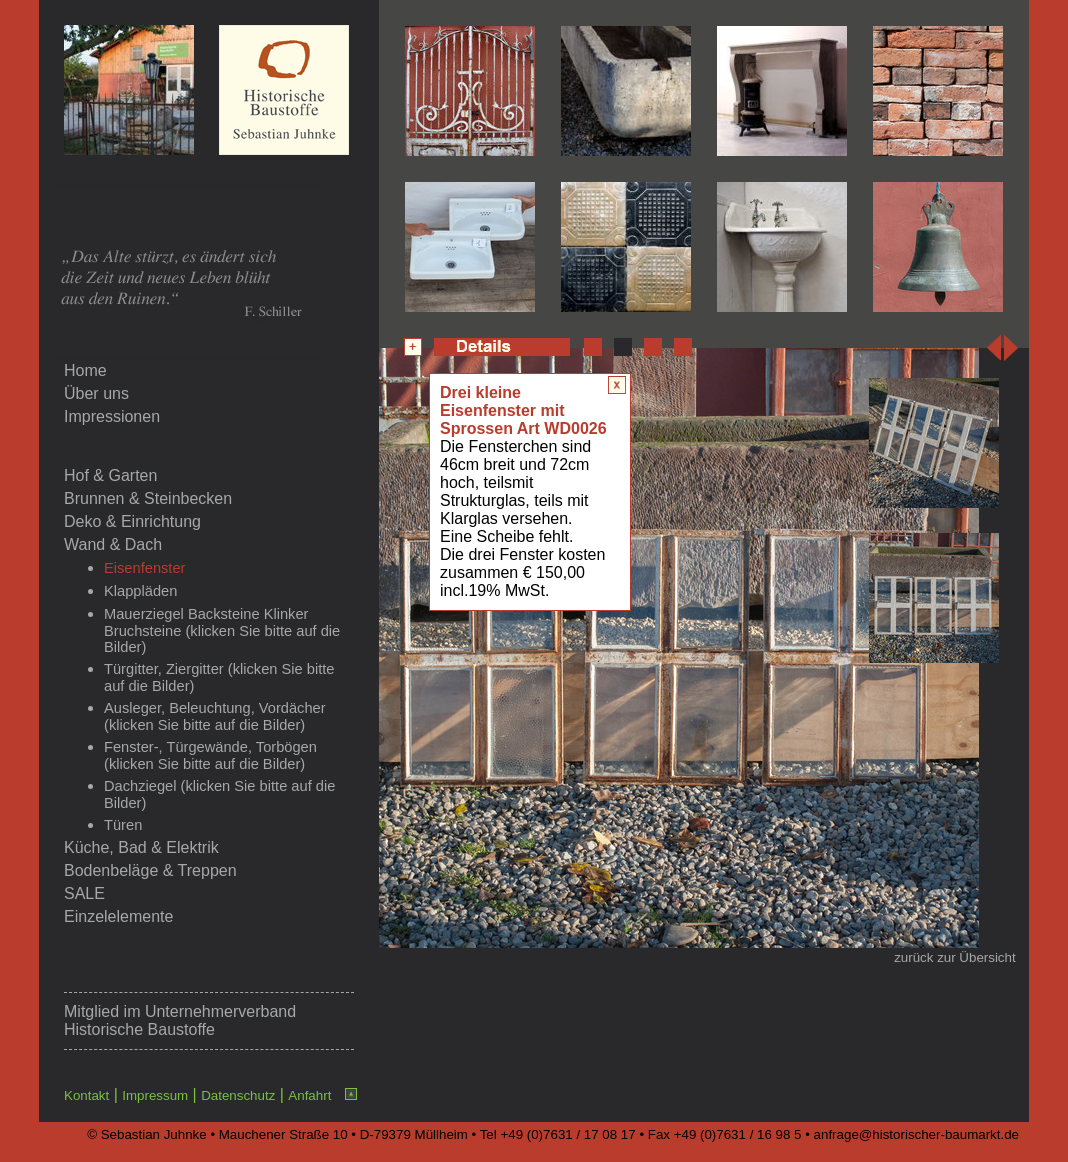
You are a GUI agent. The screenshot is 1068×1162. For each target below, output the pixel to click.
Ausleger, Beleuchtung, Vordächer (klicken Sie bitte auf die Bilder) (215, 716)
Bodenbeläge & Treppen (150, 870)
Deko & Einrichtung (132, 521)
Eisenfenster (144, 568)
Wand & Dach (113, 544)
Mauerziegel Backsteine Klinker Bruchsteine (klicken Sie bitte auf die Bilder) (222, 630)
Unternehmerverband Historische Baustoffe (180, 1020)
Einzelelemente (118, 916)
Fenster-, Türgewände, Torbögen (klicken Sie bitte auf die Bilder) (210, 755)
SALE (84, 893)
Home (85, 370)
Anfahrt (309, 1095)
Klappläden (140, 591)
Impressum (155, 1095)
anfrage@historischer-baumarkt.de (916, 1134)
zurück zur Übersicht (954, 957)
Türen (123, 825)
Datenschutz (238, 1095)
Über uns (96, 393)
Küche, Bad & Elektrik (141, 847)
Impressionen (112, 416)
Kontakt (86, 1095)
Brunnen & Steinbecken (148, 498)
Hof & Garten (110, 475)
